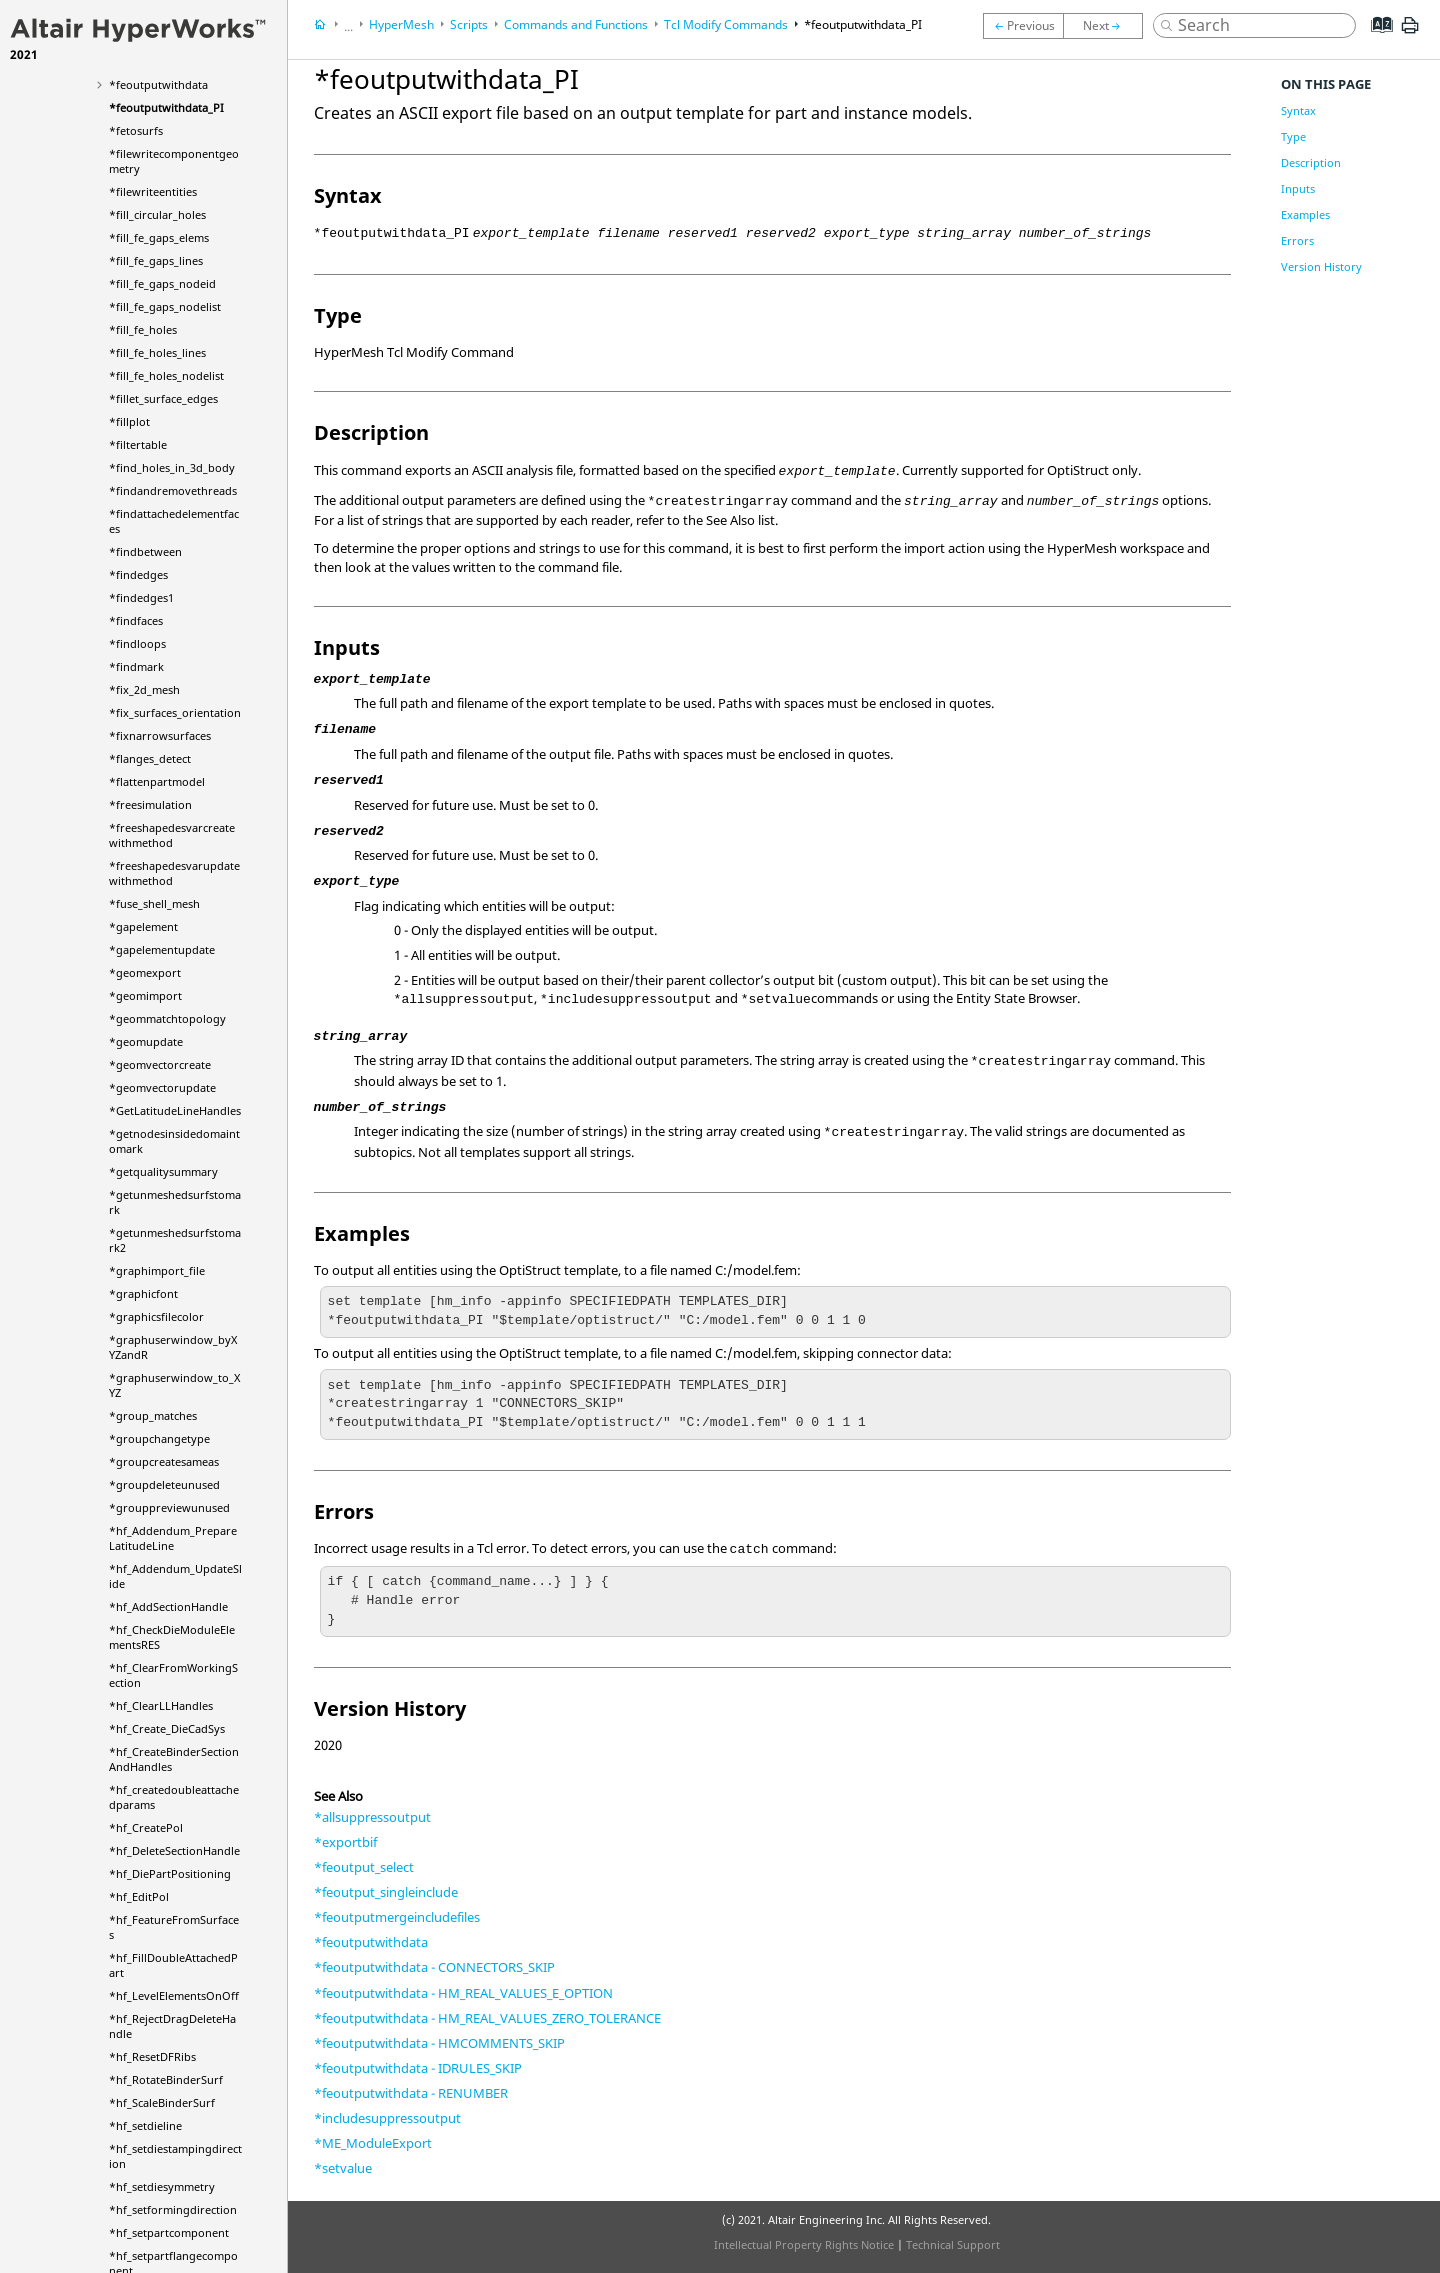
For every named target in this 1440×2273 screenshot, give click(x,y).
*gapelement (143, 926)
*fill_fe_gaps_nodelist (165, 306)
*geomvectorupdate (162, 1087)
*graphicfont (143, 1293)
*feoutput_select (364, 1867)
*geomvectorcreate (160, 1064)
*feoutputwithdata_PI (166, 107)
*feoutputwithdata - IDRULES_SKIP (418, 2068)
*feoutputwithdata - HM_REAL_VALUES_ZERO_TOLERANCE (487, 2018)
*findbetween (145, 551)
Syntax (1298, 110)
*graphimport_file (157, 1270)
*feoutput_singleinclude (386, 1892)
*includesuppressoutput (387, 2118)
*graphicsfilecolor (156, 1316)
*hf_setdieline (145, 2125)
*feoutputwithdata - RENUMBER (411, 2093)
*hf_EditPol (139, 1896)
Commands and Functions (576, 24)
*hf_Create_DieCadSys (167, 1728)
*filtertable (138, 444)
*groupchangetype (159, 1438)
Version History (1321, 266)
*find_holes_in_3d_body (172, 467)
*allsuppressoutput (372, 1817)
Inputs (1298, 188)
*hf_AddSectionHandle (168, 1606)
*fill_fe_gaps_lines (156, 260)
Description (1311, 162)
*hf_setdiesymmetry (162, 2186)
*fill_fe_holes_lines (157, 352)
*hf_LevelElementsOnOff (174, 1995)
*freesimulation (150, 804)
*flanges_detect (150, 758)
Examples (1305, 214)
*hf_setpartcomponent (169, 2232)
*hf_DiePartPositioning (170, 1873)
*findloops (137, 643)
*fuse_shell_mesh (154, 903)
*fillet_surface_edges (163, 398)
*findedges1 (141, 597)
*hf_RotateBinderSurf (166, 2079)
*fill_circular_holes (157, 214)
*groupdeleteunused (164, 1484)
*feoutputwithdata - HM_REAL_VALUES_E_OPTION (463, 1993)
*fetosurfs (136, 130)
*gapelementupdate (162, 949)
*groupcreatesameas (164, 1461)
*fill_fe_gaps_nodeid (162, 283)
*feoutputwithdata (158, 84)
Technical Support (953, 2244)
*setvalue (343, 2168)
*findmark (136, 666)
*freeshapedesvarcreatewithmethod (172, 835)
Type (1293, 136)
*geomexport (145, 972)
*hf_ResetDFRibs (152, 2056)
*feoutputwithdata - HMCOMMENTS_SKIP (439, 2043)
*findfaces (136, 620)
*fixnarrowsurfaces (160, 735)
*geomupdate (146, 1041)
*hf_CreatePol (146, 1827)
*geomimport (145, 995)
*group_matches (153, 1415)
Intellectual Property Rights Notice (804, 2244)
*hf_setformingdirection (173, 2209)
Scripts (469, 24)
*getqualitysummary (163, 1171)
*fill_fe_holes (143, 329)
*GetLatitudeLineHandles (175, 1110)
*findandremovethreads (173, 490)
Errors (1297, 240)
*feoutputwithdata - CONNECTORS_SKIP (434, 1967)
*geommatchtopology (167, 1018)
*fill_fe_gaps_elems (159, 237)
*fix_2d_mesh (144, 689)
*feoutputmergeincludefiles (397, 1917)
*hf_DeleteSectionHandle (174, 1850)
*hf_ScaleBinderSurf (162, 2102)
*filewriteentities (153, 191)
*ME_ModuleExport (373, 2143)
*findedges (138, 574)
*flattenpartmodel (157, 781)
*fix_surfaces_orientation (175, 712)
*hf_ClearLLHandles (161, 1705)
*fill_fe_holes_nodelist (166, 375)
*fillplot (129, 421)
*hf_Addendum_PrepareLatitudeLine (173, 1538)
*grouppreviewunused (169, 1507)
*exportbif (345, 1842)
